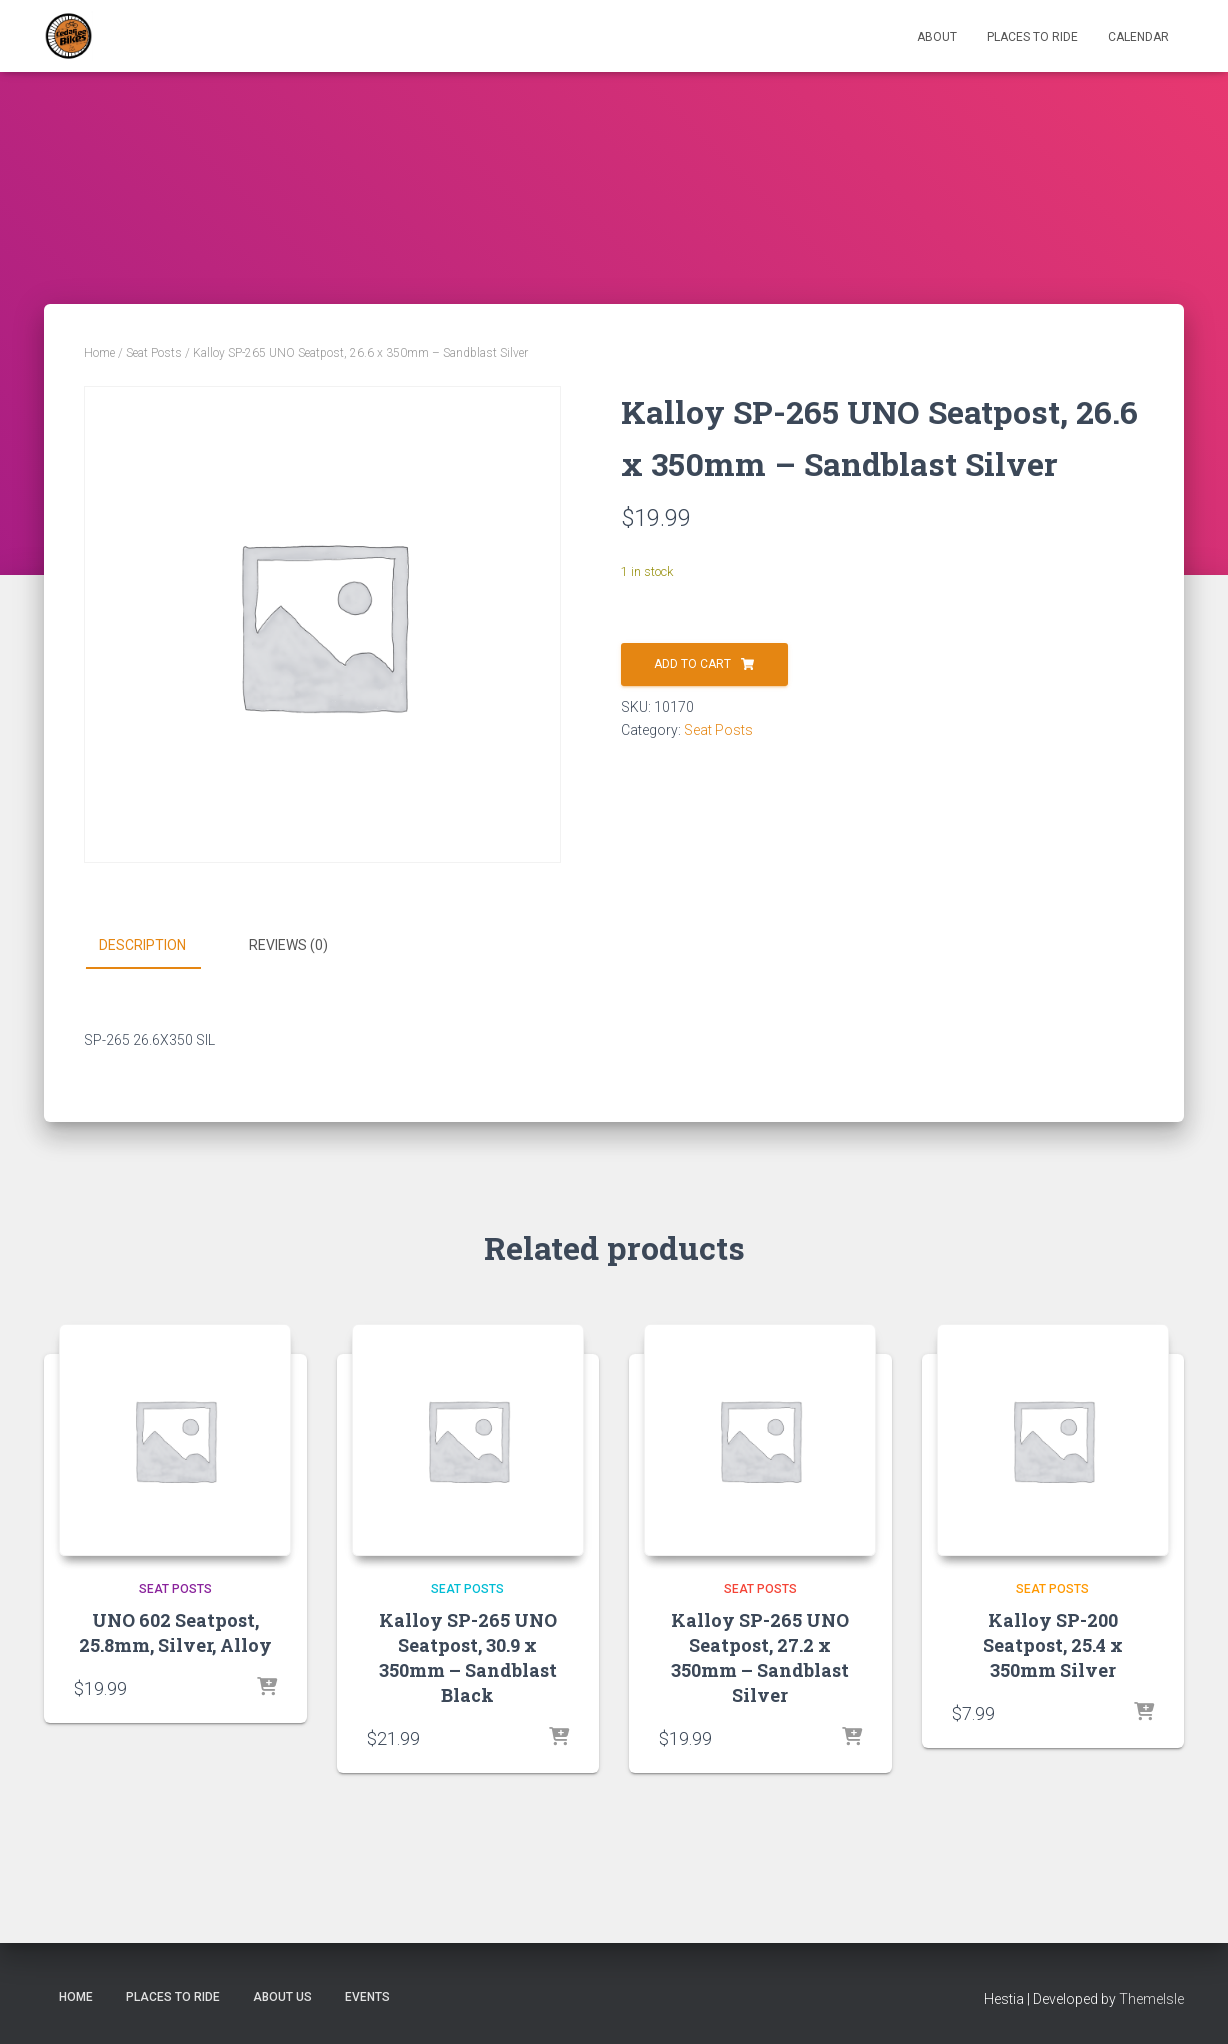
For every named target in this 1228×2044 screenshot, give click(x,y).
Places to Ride (1032, 37)
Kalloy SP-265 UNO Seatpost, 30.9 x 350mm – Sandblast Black (468, 1658)
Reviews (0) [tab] (288, 945)
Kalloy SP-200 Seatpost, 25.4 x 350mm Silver (1053, 1645)
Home (99, 353)
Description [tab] (142, 945)
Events (367, 1997)
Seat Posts (154, 353)
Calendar (1138, 37)
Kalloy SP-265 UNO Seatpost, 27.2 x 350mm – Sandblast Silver (760, 1658)
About (937, 37)
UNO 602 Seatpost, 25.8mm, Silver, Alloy (175, 1632)
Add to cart (692, 664)
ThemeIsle (1151, 1999)
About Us (282, 1997)
